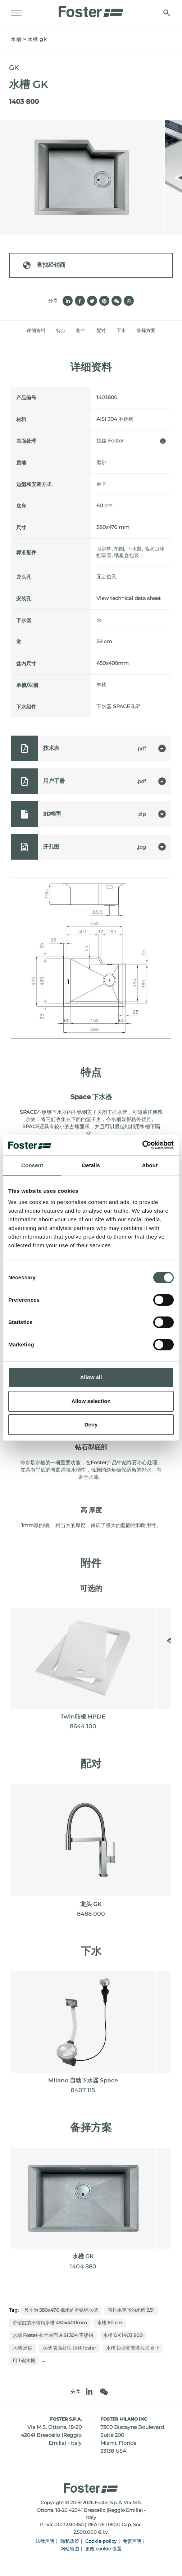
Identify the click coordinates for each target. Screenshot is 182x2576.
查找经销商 (43, 265)
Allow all (91, 1377)
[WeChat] (104, 2391)
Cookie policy (101, 2541)
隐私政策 (69, 2541)
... (43, 2360)
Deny (91, 1424)
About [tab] (150, 1165)
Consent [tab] (32, 1165)
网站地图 (69, 2548)
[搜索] (166, 12)
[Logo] (91, 9)
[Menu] (16, 13)
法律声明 (45, 2541)
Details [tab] (91, 1165)
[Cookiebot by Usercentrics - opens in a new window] (142, 1145)
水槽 (16, 39)
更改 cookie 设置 (103, 2548)
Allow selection (90, 1401)
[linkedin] (89, 2391)
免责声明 (132, 2541)
